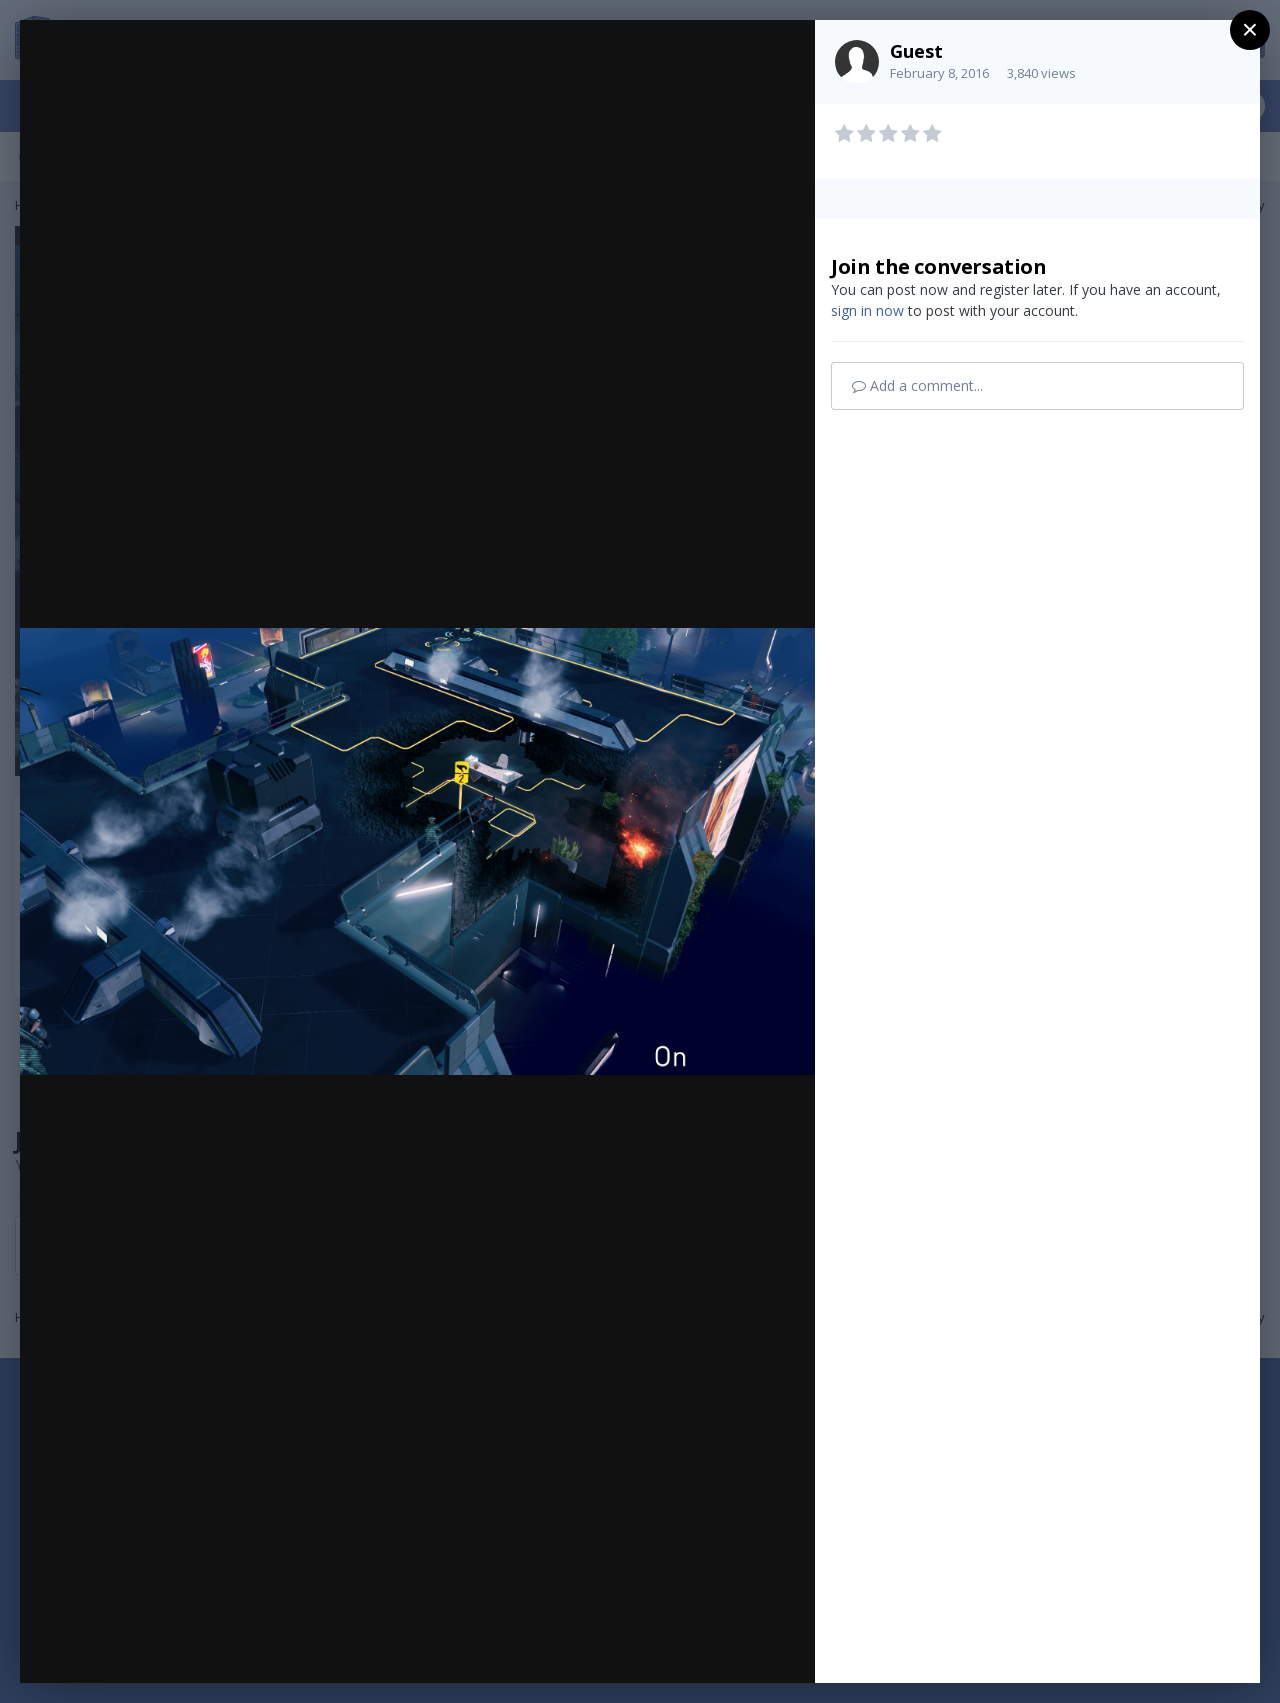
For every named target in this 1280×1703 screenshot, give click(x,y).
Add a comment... (917, 385)
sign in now (867, 310)
